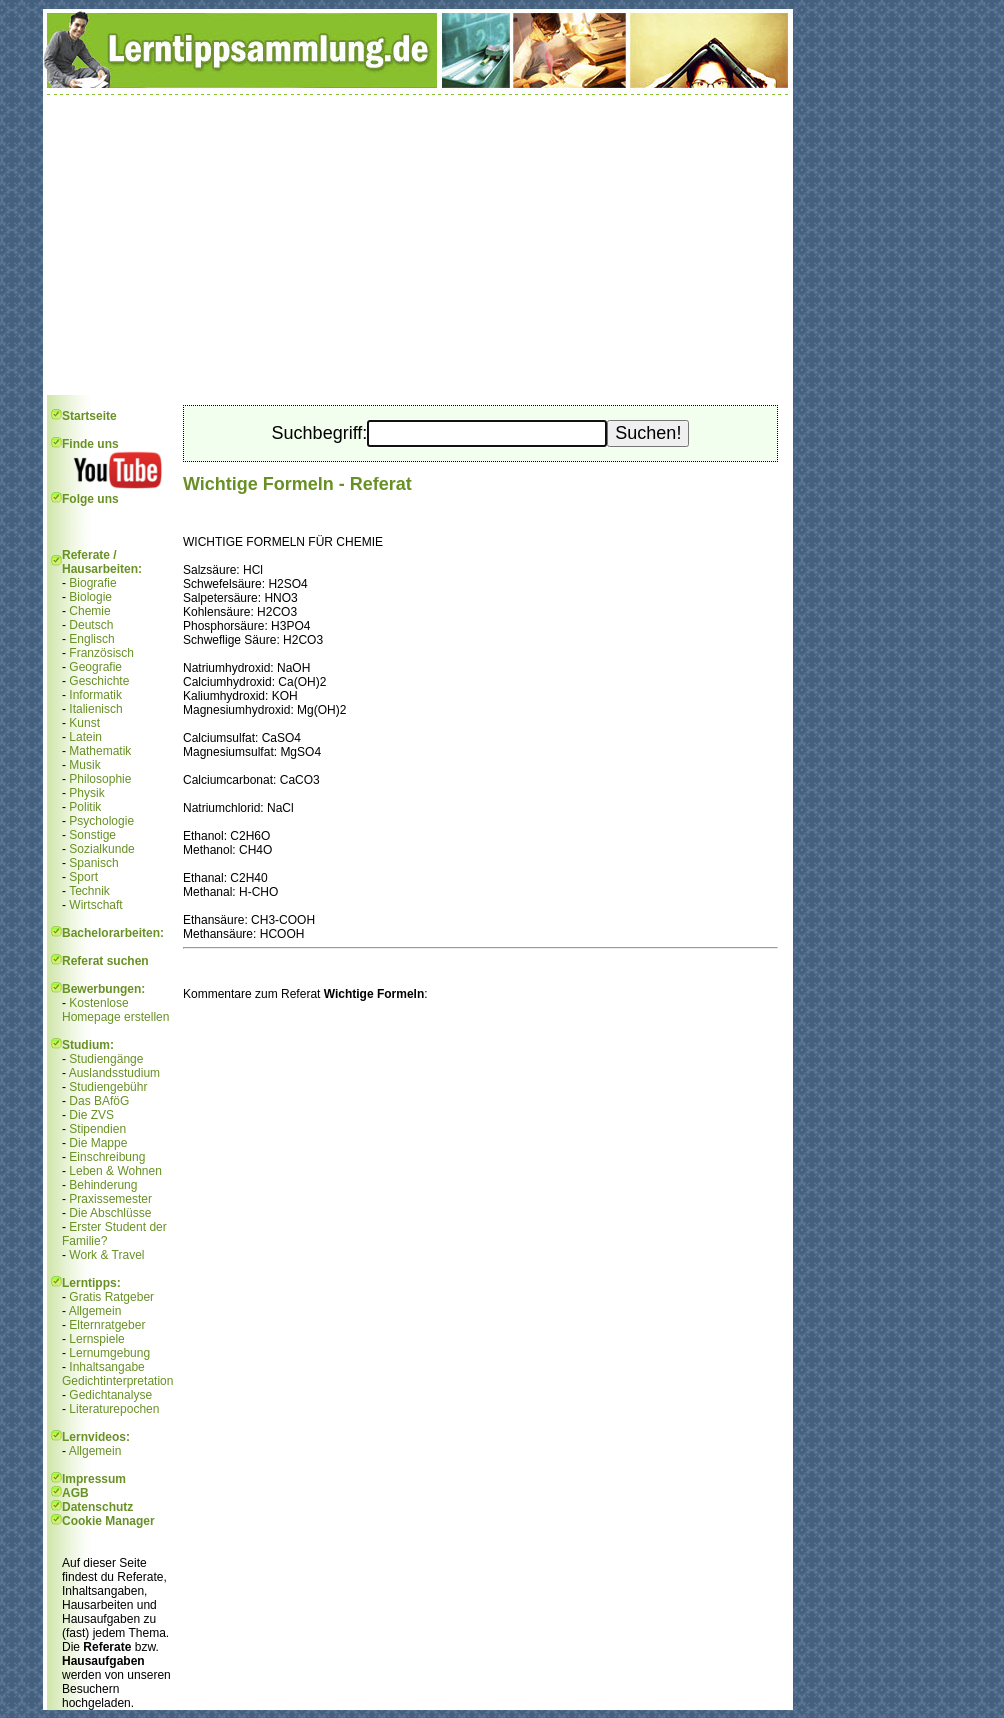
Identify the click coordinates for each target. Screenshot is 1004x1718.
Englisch (91, 639)
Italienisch (95, 709)
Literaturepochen (114, 1409)
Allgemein (95, 1311)
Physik (86, 793)
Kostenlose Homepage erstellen (115, 1010)
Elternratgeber (107, 1325)
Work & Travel (106, 1255)
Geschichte (99, 681)
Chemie (89, 611)
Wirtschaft (95, 905)
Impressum (94, 1479)
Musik (84, 765)
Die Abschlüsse (110, 1213)
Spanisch (93, 863)
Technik (89, 891)
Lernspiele (96, 1339)
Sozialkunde (101, 849)
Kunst (84, 723)
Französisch (101, 653)
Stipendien (97, 1129)
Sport (83, 877)
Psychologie (101, 821)
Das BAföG (99, 1101)
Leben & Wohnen (115, 1171)
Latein (85, 737)
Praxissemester (110, 1199)
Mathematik (100, 751)
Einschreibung (107, 1157)
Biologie (90, 597)
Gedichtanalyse (110, 1395)
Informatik (95, 695)
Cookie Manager (108, 1521)
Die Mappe (98, 1143)
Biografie (92, 583)
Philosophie (100, 779)
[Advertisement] (418, 245)
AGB (75, 1493)
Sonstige (92, 835)
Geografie (95, 667)
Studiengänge (106, 1059)
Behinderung (103, 1185)
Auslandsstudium (114, 1073)
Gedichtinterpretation (117, 1381)
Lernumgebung (109, 1353)
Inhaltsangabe (106, 1367)
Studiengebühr (108, 1087)
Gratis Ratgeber (111, 1297)
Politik (85, 807)
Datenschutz (97, 1507)
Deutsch (91, 625)
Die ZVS (91, 1115)
